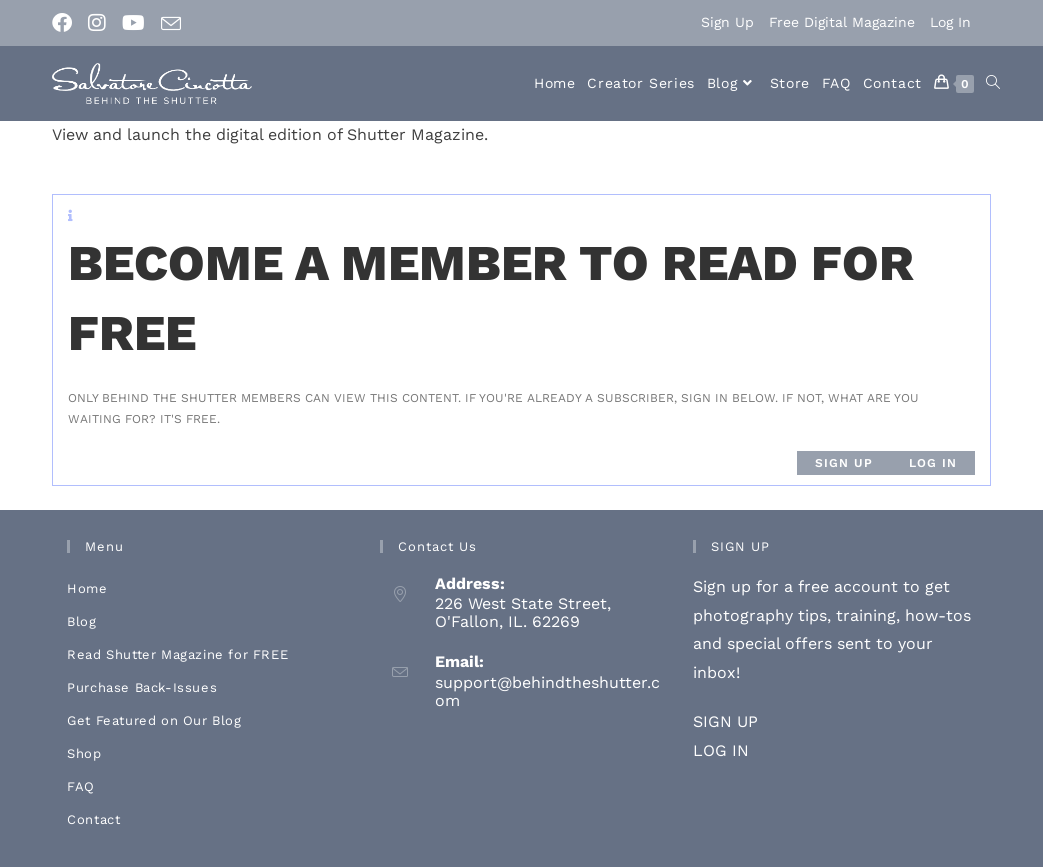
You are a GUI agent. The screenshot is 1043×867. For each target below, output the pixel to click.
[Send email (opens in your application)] (171, 24)
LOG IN (721, 750)
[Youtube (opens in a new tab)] (133, 23)
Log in (933, 463)
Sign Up (727, 22)
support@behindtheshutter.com (547, 691)
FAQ (81, 786)
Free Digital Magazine (842, 22)
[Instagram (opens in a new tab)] (97, 23)
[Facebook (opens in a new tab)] (66, 23)
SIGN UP (725, 721)
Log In (950, 22)
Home (87, 588)
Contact (93, 819)
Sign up (844, 463)
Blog (81, 621)
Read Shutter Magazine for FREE (177, 654)
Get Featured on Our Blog (154, 720)
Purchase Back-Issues (142, 687)
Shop (84, 753)
